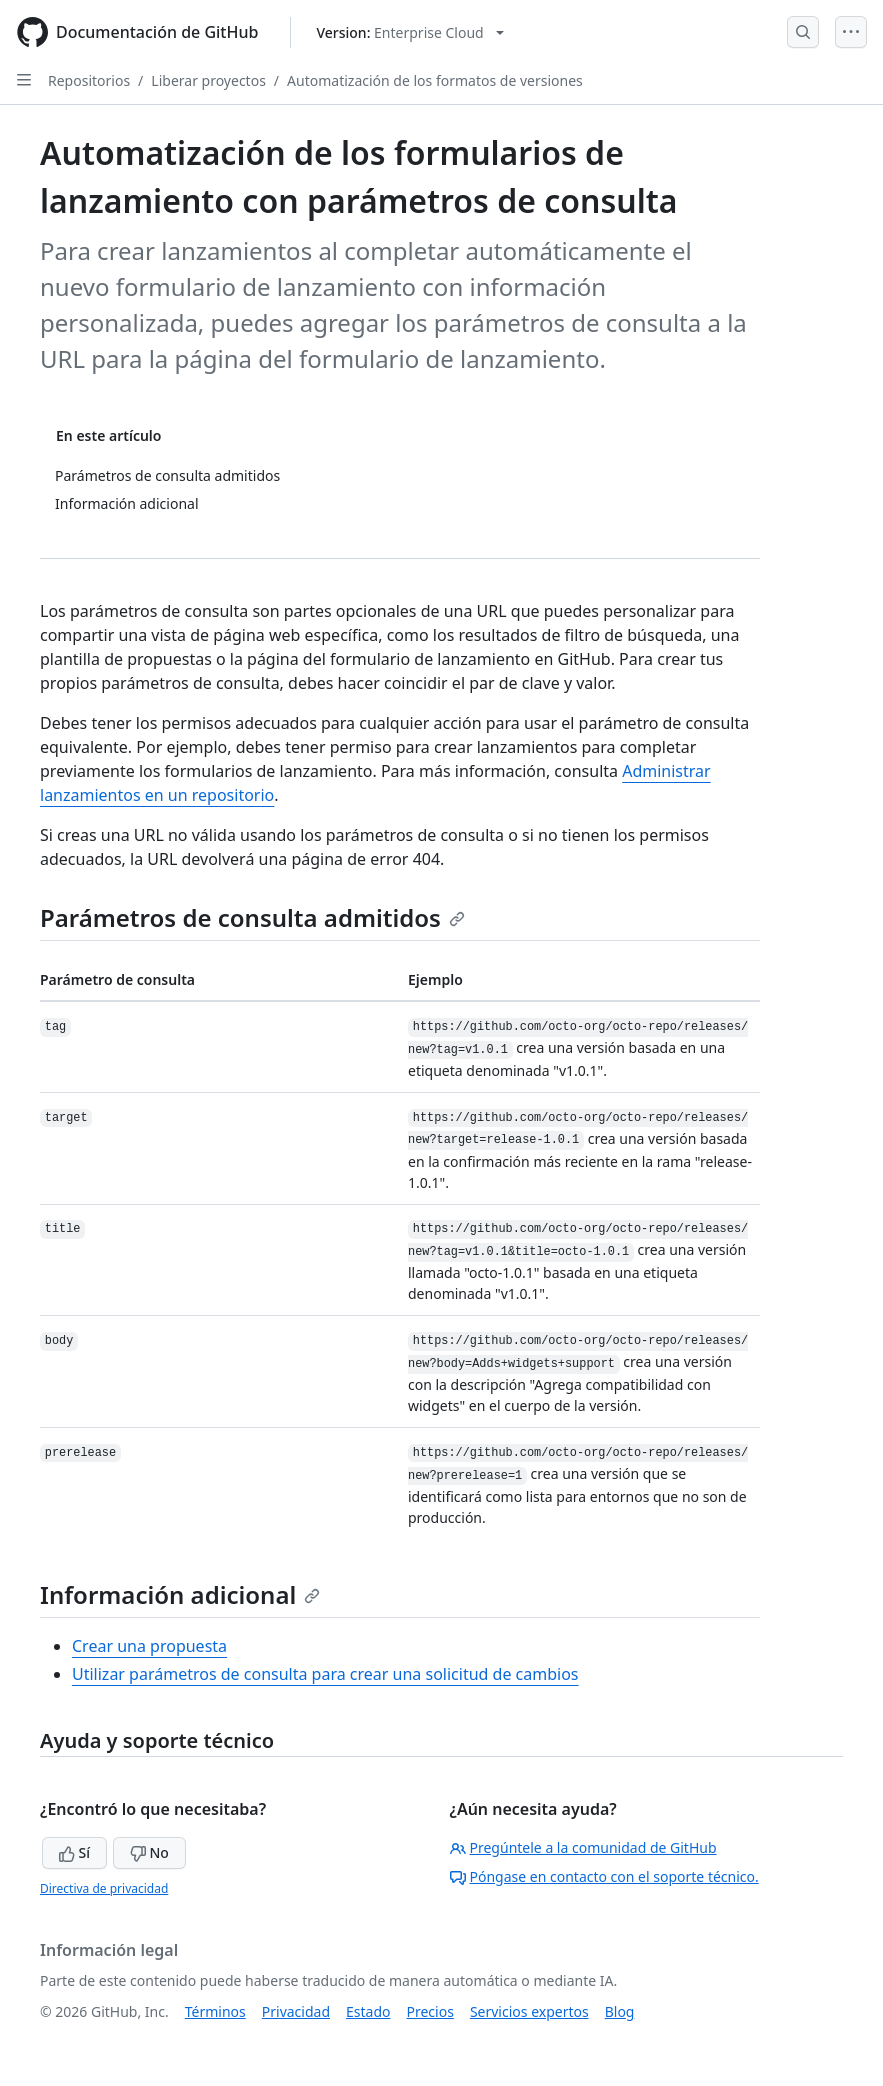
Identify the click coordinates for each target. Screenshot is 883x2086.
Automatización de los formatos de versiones (435, 80)
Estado (368, 2011)
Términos (215, 2011)
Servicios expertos (529, 2011)
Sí (74, 1852)
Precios (430, 2011)
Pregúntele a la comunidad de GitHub (583, 1847)
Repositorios (89, 80)
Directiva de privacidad (104, 1888)
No (149, 1852)
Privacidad (296, 2011)
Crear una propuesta (149, 1646)
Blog (620, 2011)
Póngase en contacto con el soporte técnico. (604, 1876)
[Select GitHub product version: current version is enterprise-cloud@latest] (409, 32)
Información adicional (180, 1594)
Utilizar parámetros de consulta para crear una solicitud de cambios (325, 1674)
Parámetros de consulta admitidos (252, 917)
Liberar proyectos (208, 80)
